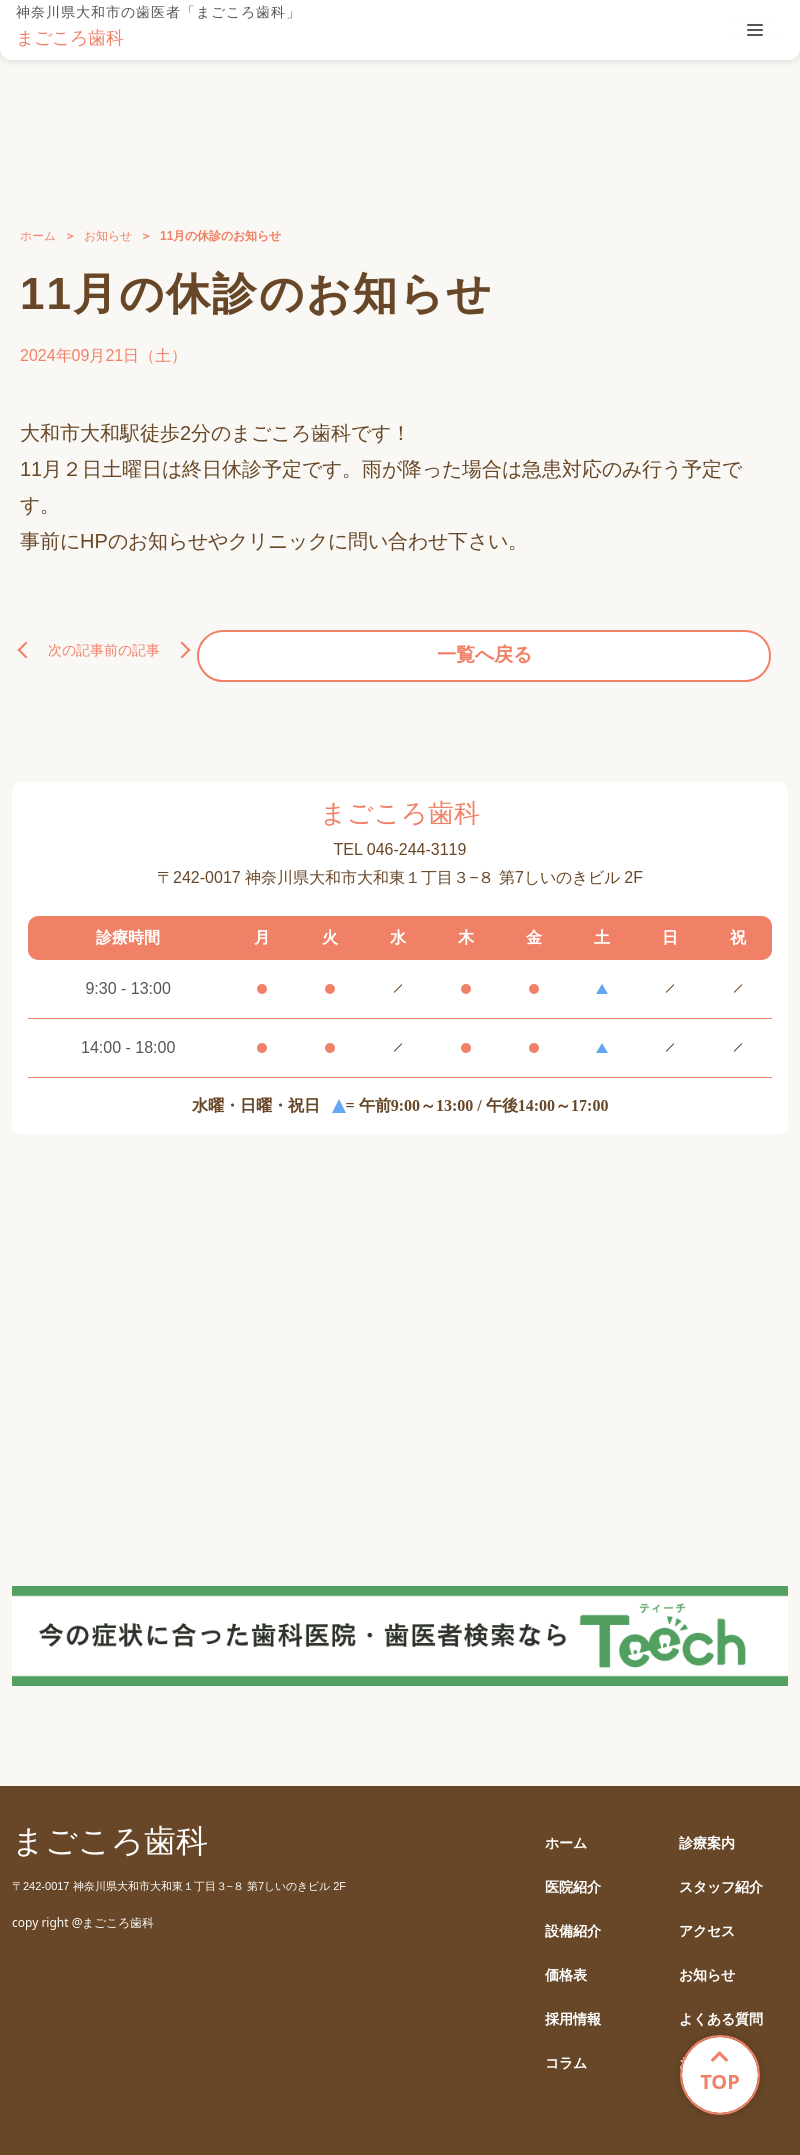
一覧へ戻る (400, 645)
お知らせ (108, 236)
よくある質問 (721, 2008)
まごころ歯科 (70, 38)
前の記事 (724, 645)
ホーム (38, 236)
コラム (566, 2052)
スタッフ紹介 (721, 1876)
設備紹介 (573, 1920)
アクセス (707, 1920)
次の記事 (76, 645)
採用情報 (573, 2008)
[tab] (755, 30)
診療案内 (707, 1832)
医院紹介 (573, 1876)
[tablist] (755, 30)
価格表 (566, 1964)
